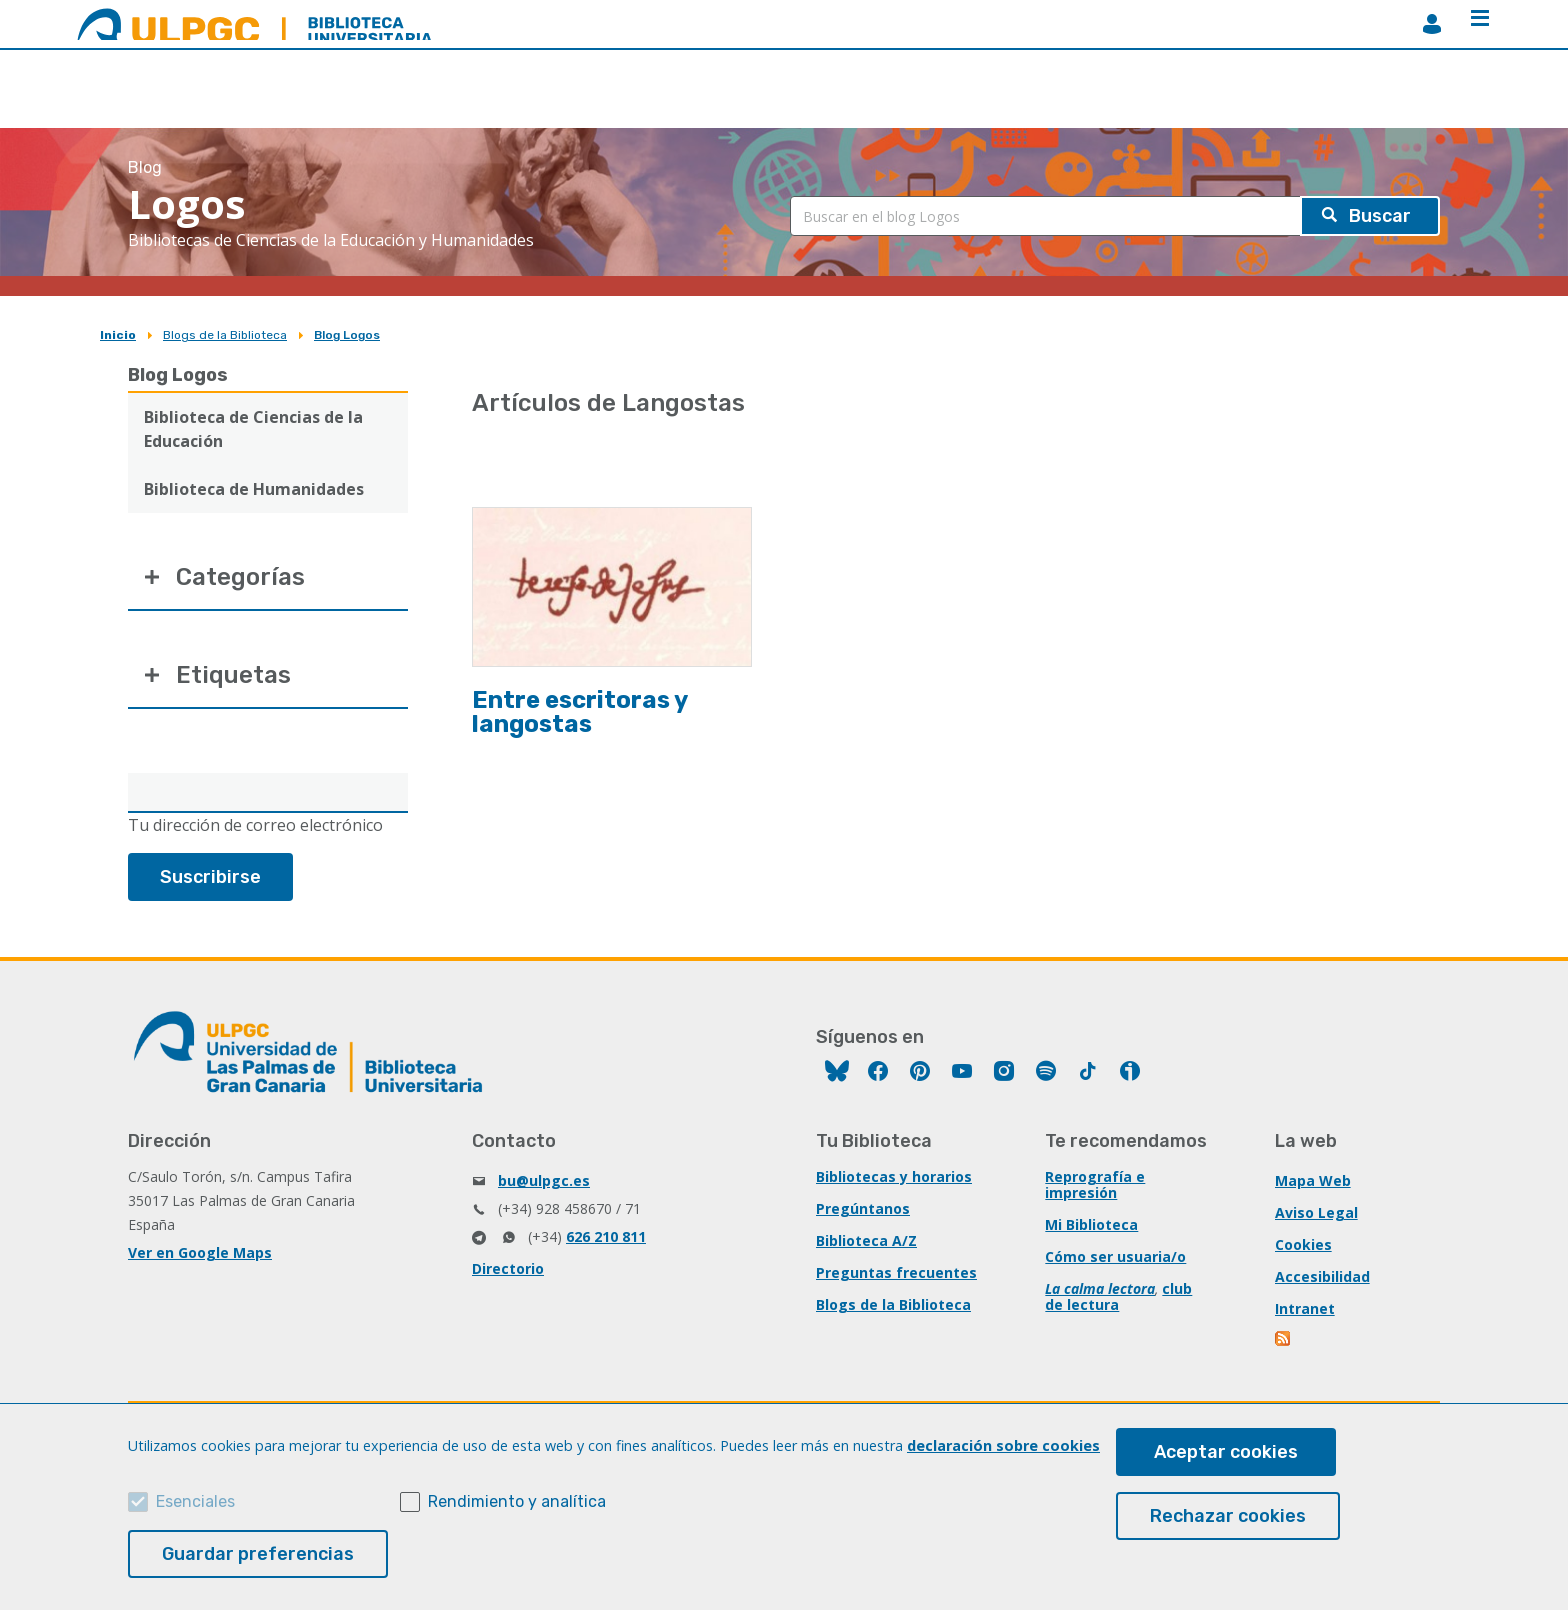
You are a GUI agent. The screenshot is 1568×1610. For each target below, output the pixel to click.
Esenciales (195, 1501)
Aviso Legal (1316, 1212)
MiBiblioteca (1432, 24)
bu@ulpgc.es (544, 1180)
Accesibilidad (1322, 1276)
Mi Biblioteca (1091, 1224)
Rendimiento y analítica (517, 1501)
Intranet (1305, 1308)
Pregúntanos (863, 1208)
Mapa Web (1313, 1180)
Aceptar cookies (1226, 1452)
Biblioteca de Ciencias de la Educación (253, 429)
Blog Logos (347, 335)
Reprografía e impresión (1095, 1184)
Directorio (508, 1268)
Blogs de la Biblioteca (225, 335)
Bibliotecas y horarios (894, 1176)
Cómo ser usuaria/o (1115, 1256)
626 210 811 (606, 1236)
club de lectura (1118, 1296)
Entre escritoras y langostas (579, 712)
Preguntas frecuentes (896, 1272)
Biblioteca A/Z (866, 1240)
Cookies (1303, 1244)
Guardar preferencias (258, 1554)
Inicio (118, 335)
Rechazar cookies (1228, 1516)
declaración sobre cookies (1003, 1445)
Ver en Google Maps (200, 1252)
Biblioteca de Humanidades (254, 489)
